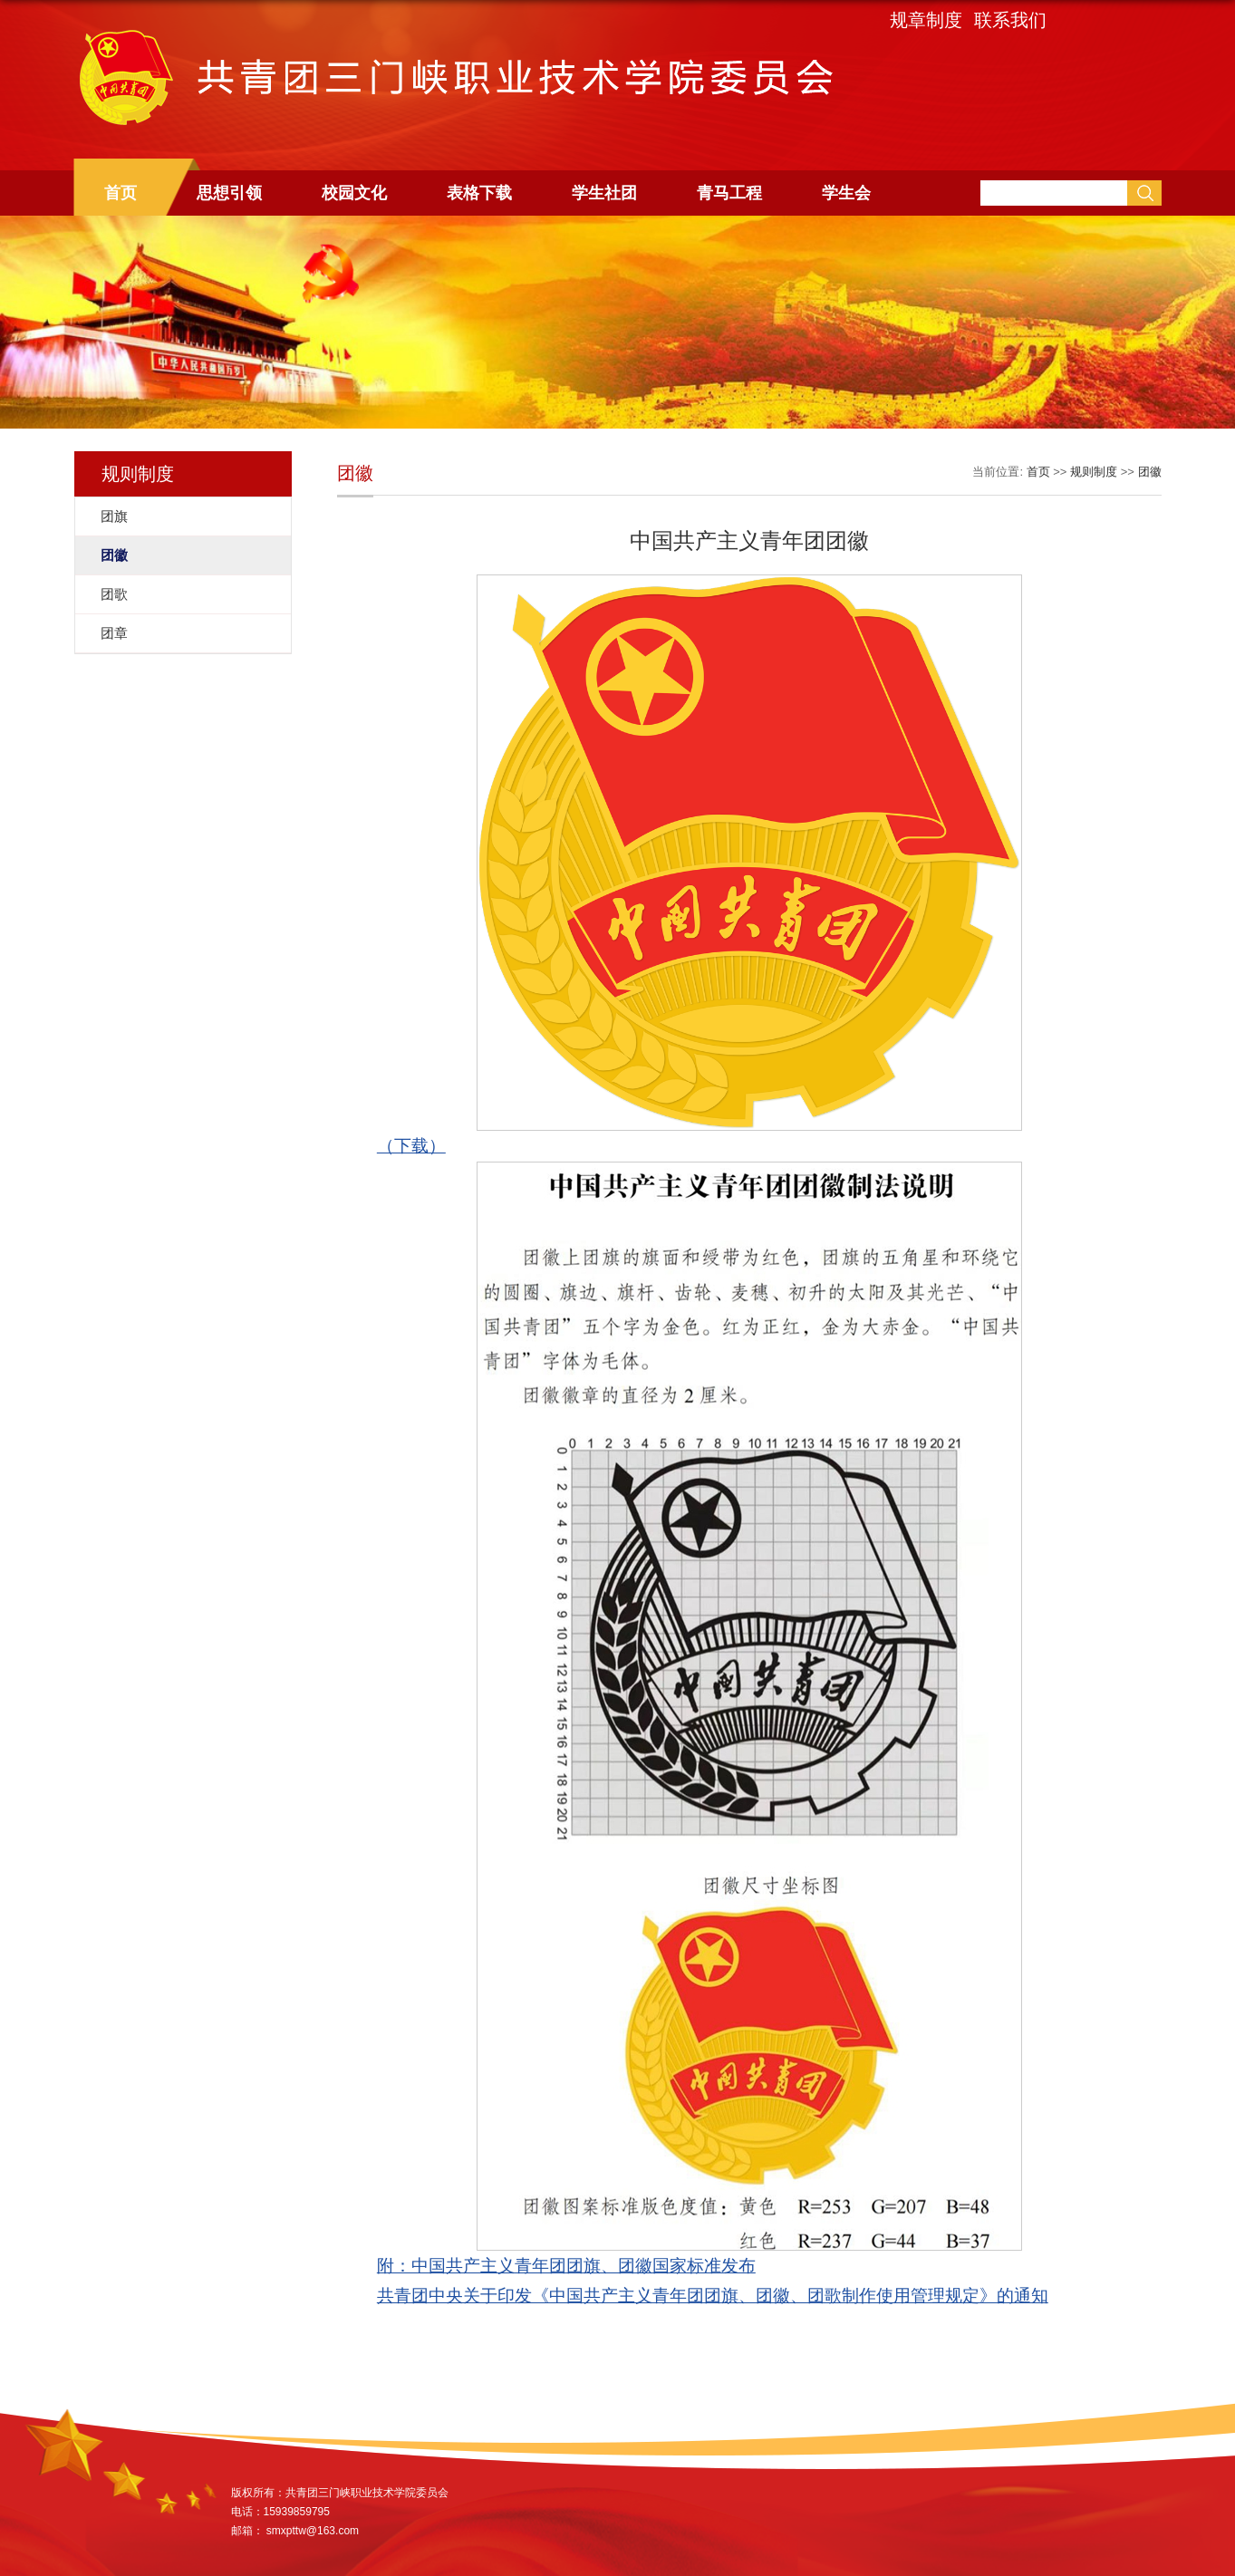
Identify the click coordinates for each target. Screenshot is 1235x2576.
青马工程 (729, 193)
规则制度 (1093, 471)
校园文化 (354, 193)
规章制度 (926, 20)
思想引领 (229, 193)
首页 (120, 193)
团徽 (1150, 471)
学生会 (846, 193)
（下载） (411, 1145)
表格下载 (479, 193)
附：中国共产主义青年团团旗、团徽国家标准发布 (566, 2265)
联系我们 (1010, 20)
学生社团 (604, 193)
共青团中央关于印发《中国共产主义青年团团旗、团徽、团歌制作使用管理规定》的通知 (712, 2295)
